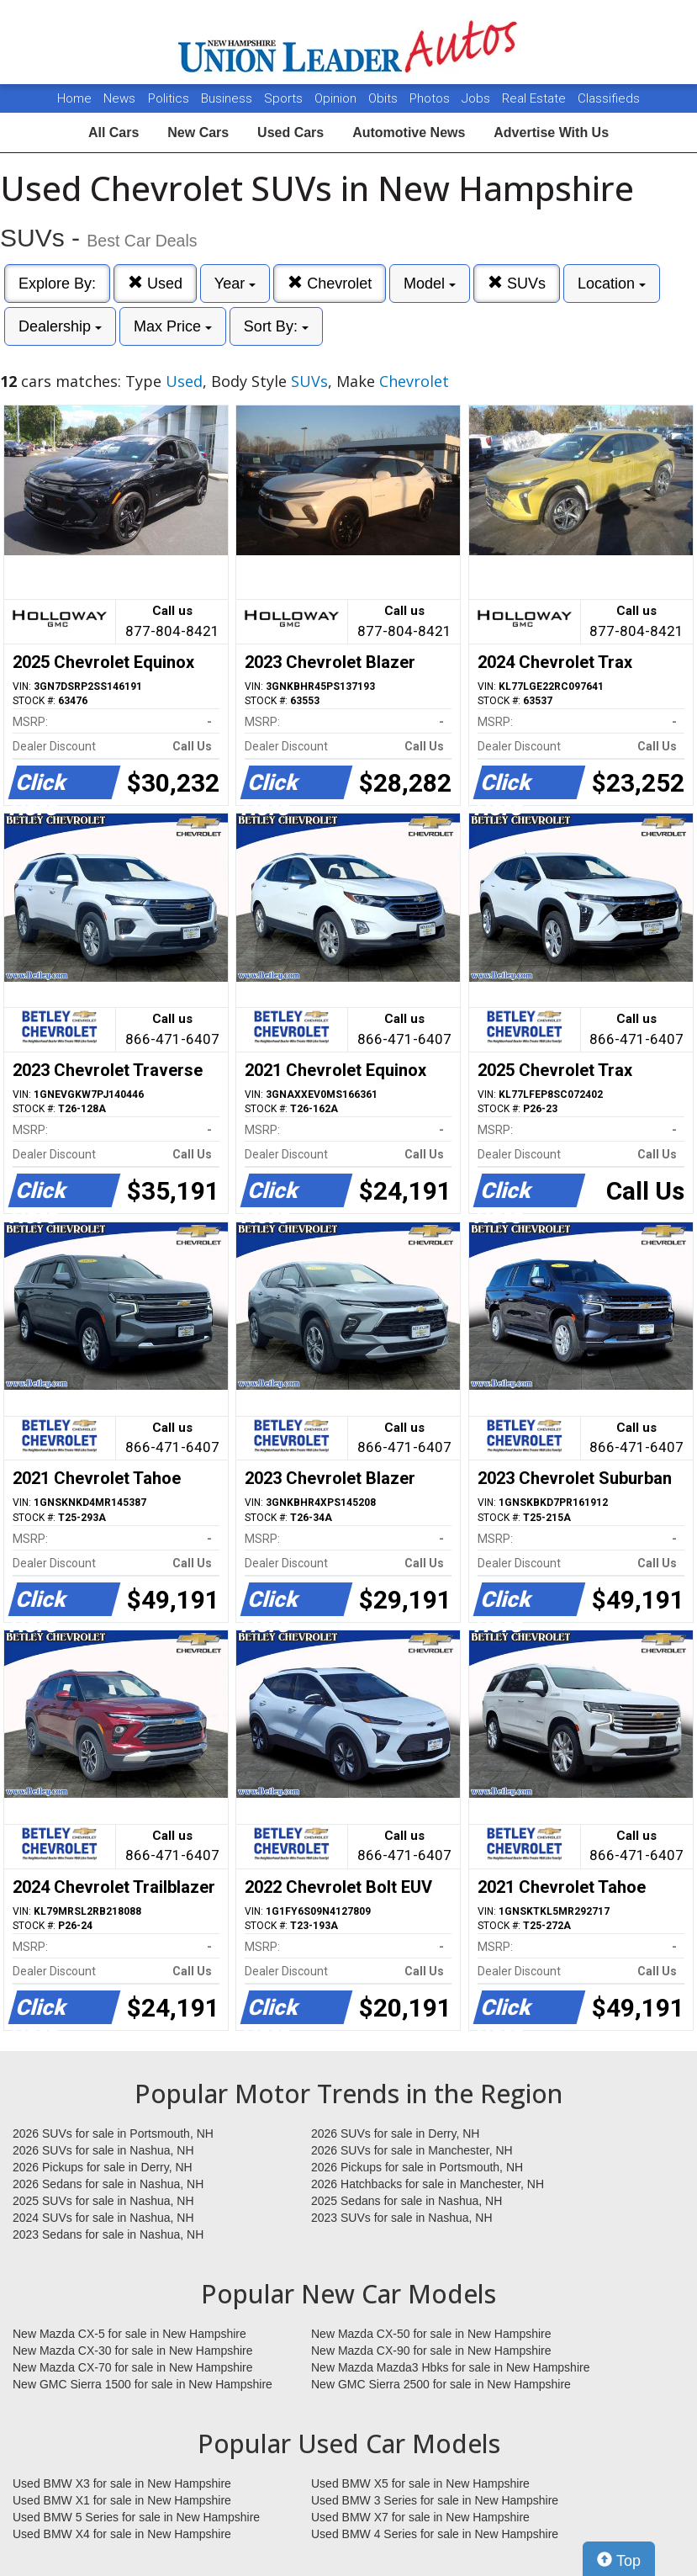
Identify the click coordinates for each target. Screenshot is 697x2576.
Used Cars (290, 132)
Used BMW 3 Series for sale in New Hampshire (434, 2500)
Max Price (173, 326)
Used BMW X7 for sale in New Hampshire (420, 2517)
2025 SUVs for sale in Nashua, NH (103, 2201)
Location (612, 283)
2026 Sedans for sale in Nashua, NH (108, 2184)
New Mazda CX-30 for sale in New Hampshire (133, 2350)
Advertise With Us (551, 132)
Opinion (337, 98)
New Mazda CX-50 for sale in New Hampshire (431, 2333)
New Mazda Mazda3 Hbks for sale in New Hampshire (450, 2367)
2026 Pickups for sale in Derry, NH (103, 2167)
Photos (431, 98)
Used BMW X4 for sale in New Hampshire (122, 2534)
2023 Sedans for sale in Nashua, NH (108, 2234)
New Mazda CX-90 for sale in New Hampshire (431, 2350)
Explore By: (57, 283)
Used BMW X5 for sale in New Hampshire (420, 2483)
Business (228, 98)
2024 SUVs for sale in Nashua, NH (103, 2217)
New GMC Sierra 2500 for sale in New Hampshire (441, 2384)
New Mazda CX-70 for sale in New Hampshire (133, 2367)
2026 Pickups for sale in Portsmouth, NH (417, 2167)
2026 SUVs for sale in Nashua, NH (103, 2150)
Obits (384, 98)
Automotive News (408, 132)
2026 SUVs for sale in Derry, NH (395, 2133)
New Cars (198, 132)
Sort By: (276, 326)
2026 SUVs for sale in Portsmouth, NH (113, 2133)
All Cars (113, 132)
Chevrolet (330, 283)
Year (235, 283)
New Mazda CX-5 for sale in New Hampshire (129, 2333)
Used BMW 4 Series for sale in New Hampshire (434, 2534)
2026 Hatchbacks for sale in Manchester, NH (427, 2184)
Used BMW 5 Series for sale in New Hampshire (136, 2517)
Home (74, 98)
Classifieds (609, 98)
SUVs (517, 283)
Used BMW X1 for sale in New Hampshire (122, 2500)
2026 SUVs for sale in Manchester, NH (412, 2150)
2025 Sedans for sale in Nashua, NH (406, 2201)
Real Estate (535, 98)
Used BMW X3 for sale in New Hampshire (122, 2483)
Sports (285, 98)
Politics (168, 98)
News (119, 98)
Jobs (478, 98)
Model (430, 283)
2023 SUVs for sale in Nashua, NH (402, 2217)
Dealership (60, 326)
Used (155, 283)
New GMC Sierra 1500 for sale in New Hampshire (142, 2384)
